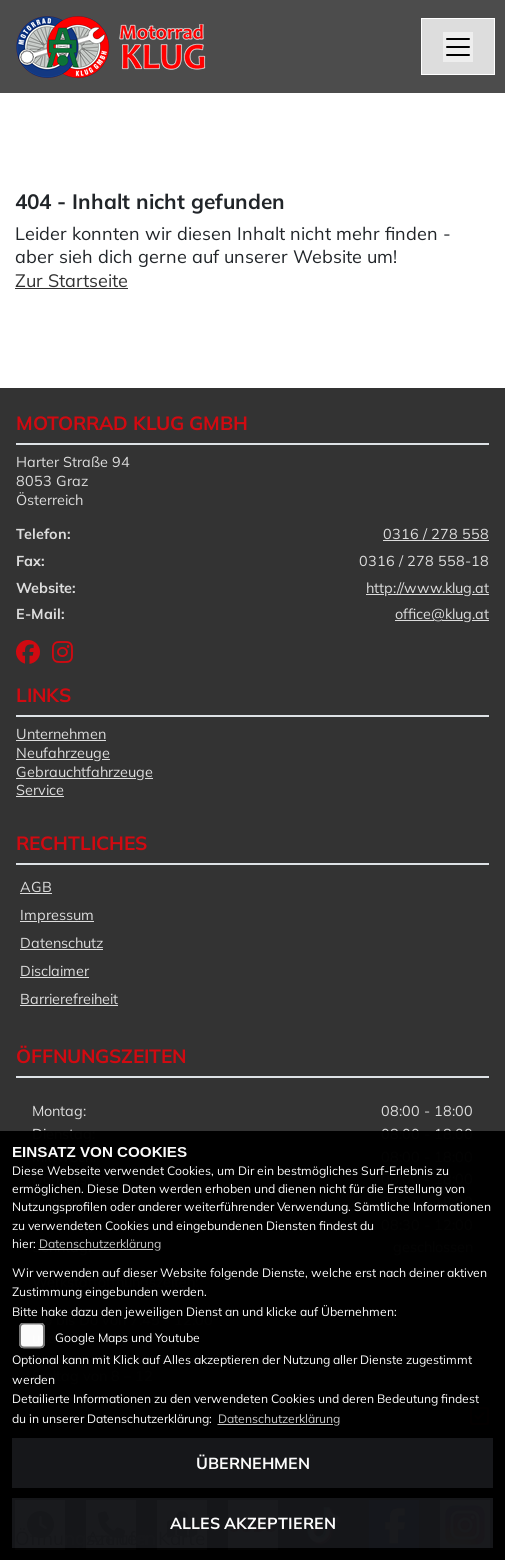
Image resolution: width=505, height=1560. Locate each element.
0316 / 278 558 (436, 534)
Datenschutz (61, 943)
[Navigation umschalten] (458, 47)
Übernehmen (253, 1463)
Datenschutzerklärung (100, 1243)
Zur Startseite (71, 280)
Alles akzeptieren (253, 1523)
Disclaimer (54, 971)
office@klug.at (442, 614)
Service (40, 790)
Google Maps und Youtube (127, 1337)
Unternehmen (61, 734)
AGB (36, 887)
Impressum (57, 915)
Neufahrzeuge (63, 753)
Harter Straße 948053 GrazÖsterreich (73, 480)
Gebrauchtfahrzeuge (84, 772)
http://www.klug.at (427, 588)
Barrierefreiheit (69, 999)
